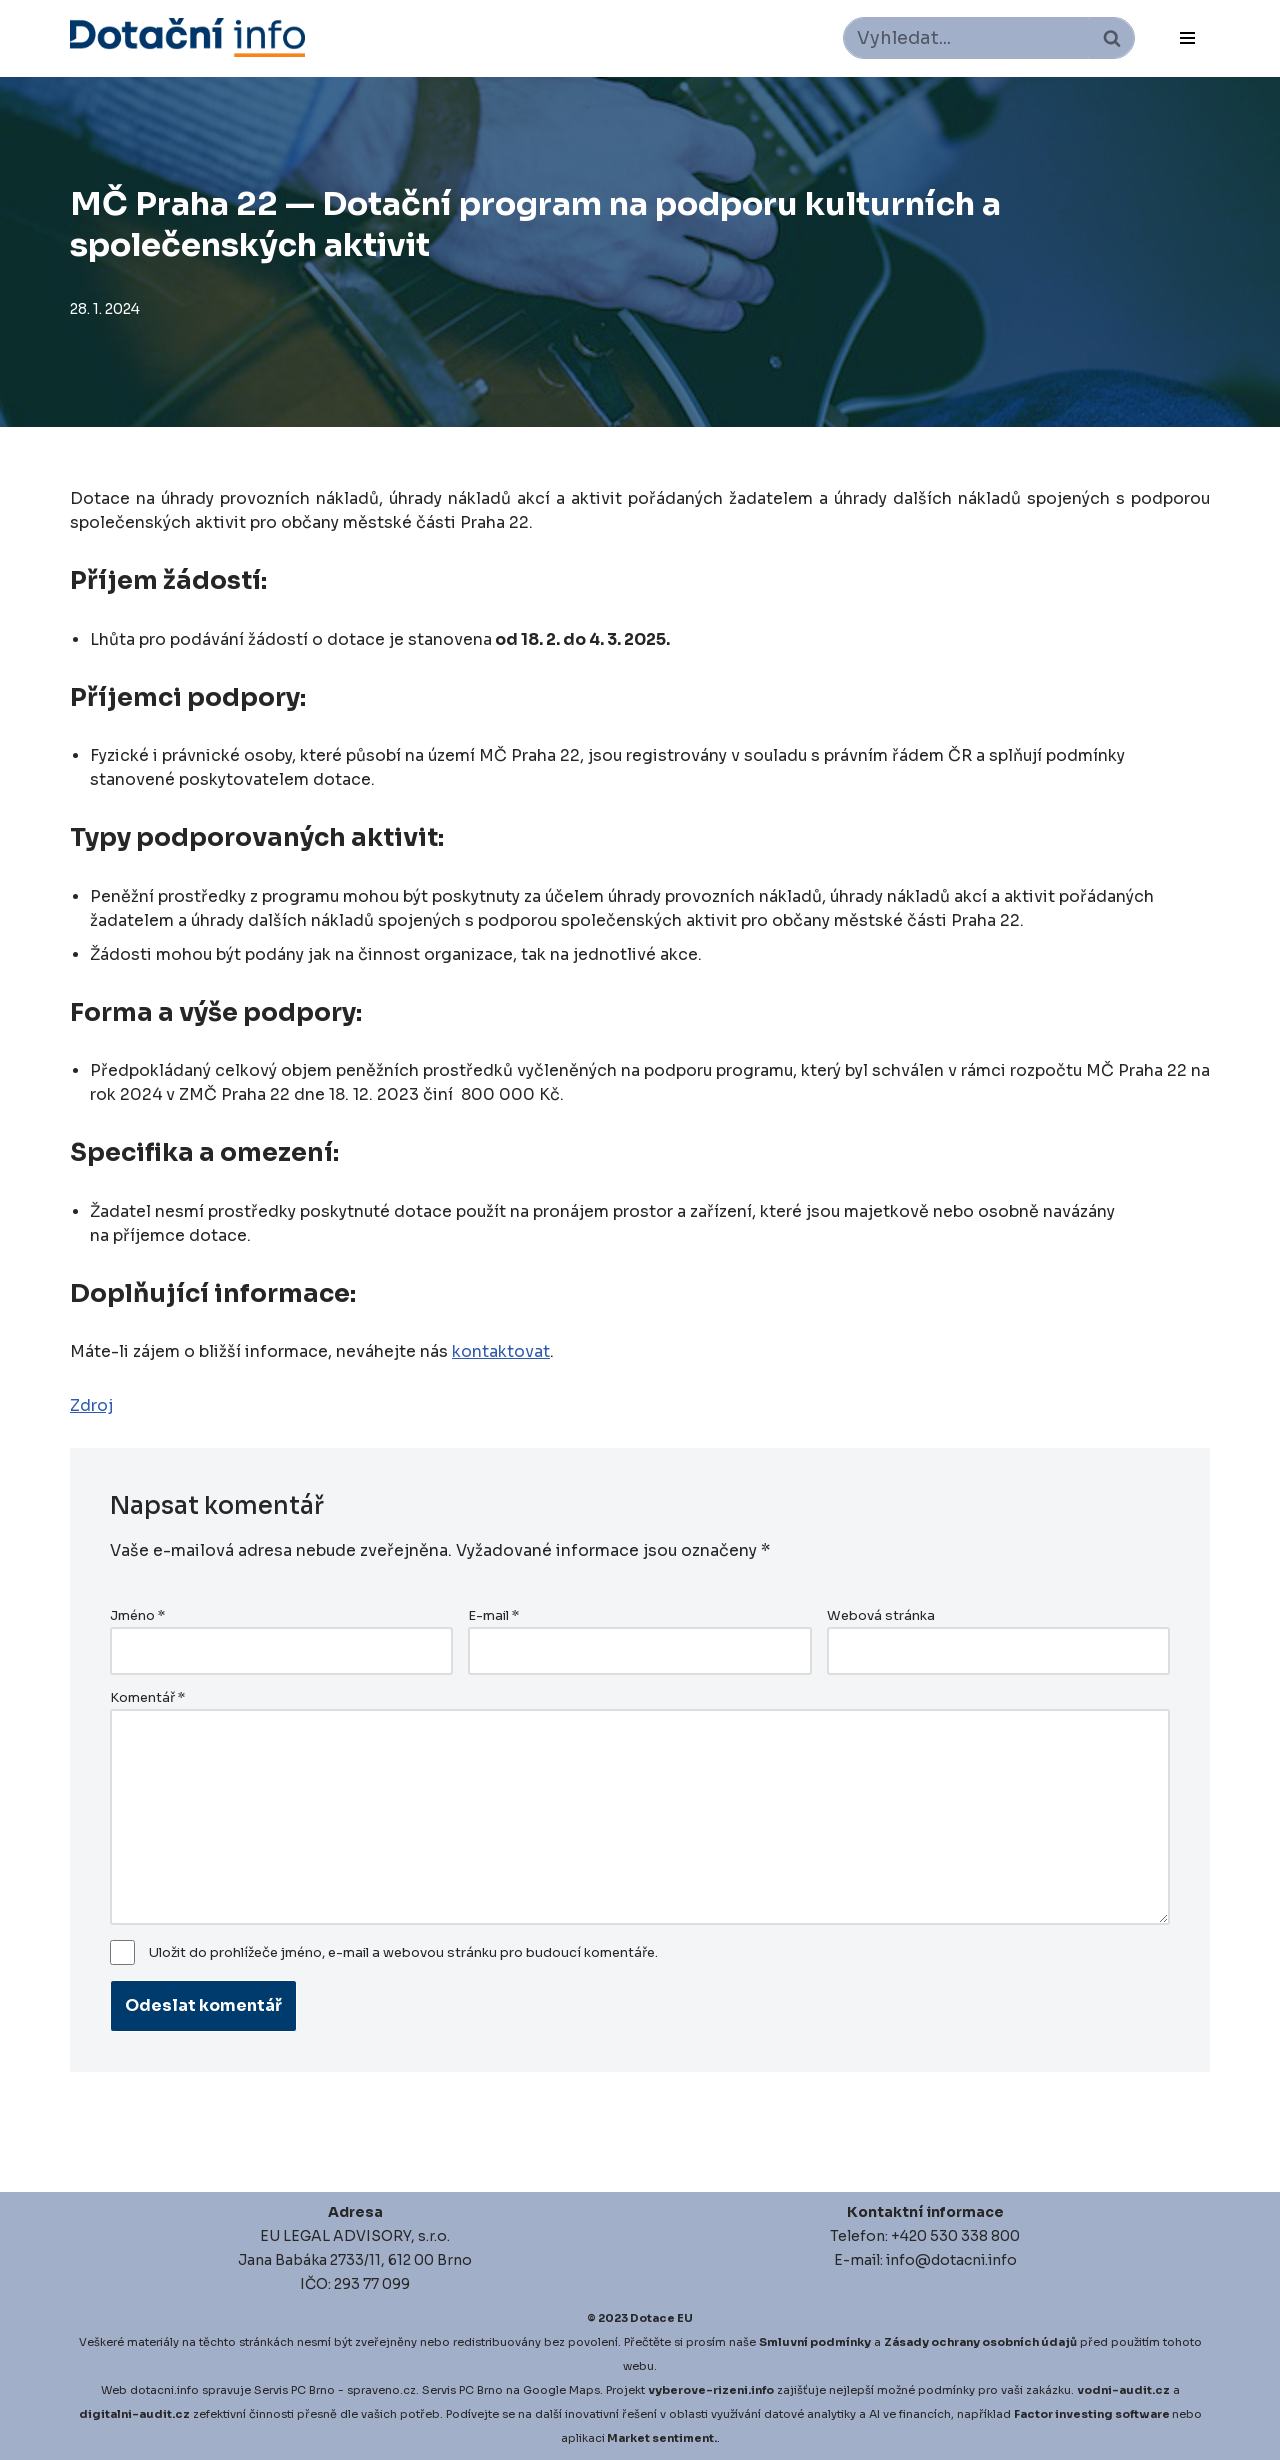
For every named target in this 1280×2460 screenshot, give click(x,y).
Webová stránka (881, 1616)
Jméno (137, 1616)
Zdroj (92, 1405)
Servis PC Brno (294, 2390)
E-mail (493, 1616)
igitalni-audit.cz (139, 2414)
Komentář (147, 1698)
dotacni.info (164, 2390)
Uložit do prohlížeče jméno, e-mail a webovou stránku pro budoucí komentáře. (403, 1953)
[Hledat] (966, 38)
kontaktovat (501, 1351)
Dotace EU (661, 2318)
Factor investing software (1092, 2414)
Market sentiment (660, 2438)
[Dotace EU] (187, 37)
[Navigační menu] (1187, 38)
